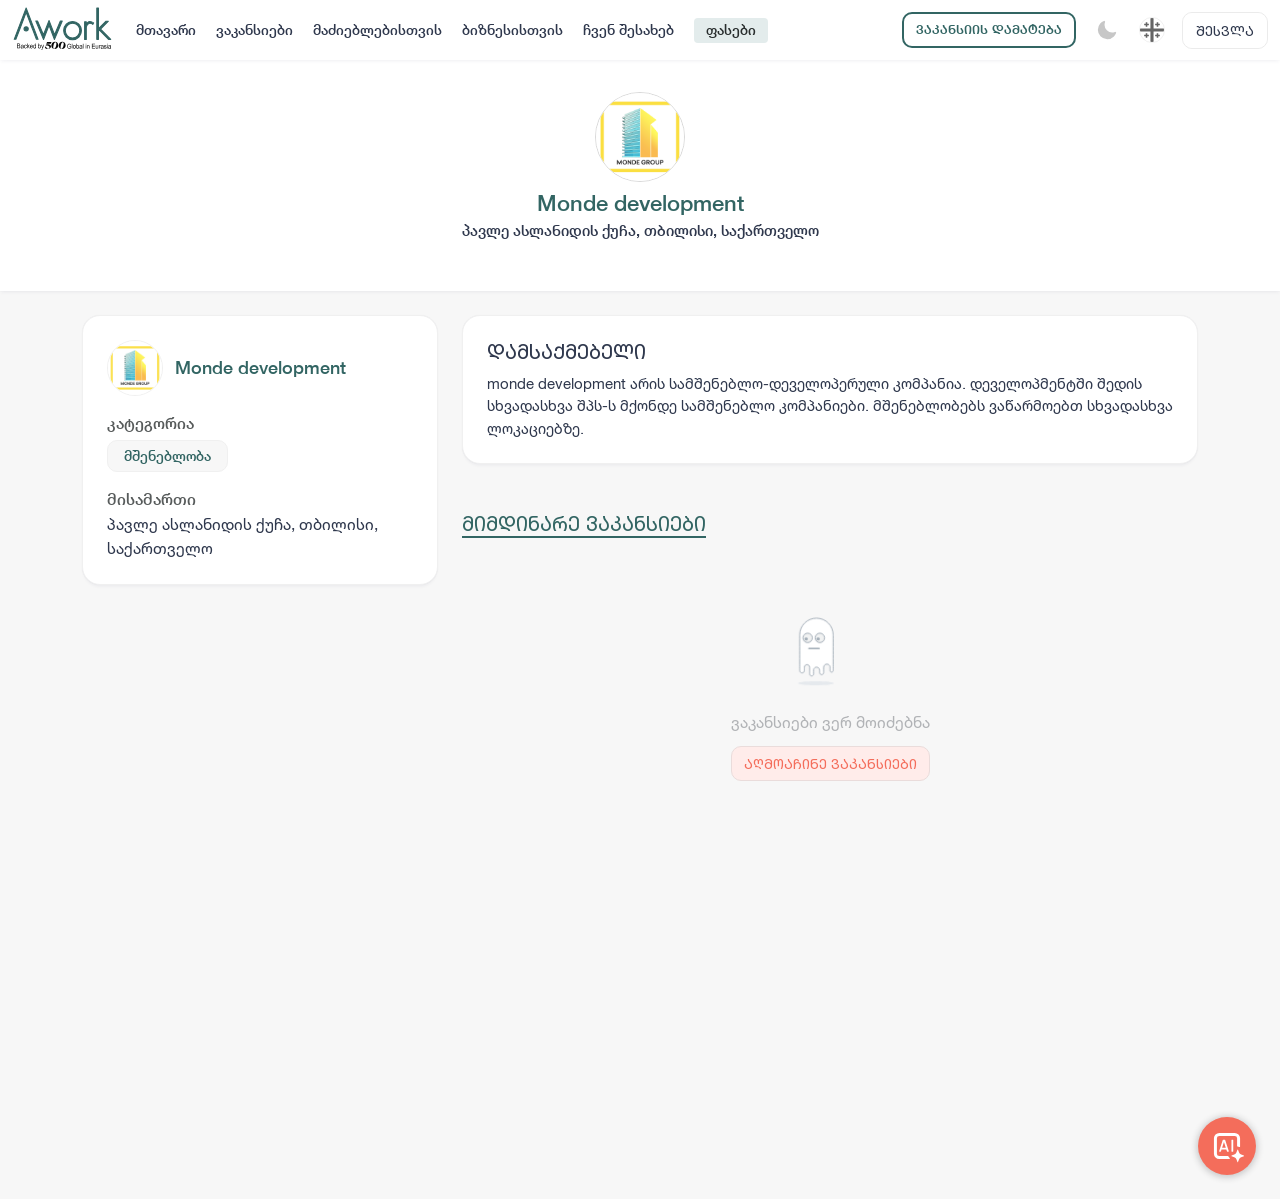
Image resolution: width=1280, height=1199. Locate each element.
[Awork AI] (1227, 1146)
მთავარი (166, 30)
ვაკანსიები (254, 30)
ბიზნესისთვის (512, 30)
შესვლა (1225, 30)
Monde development (260, 367)
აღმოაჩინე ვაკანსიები (830, 763)
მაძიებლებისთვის (377, 30)
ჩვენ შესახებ (628, 30)
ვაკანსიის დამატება (989, 29)
